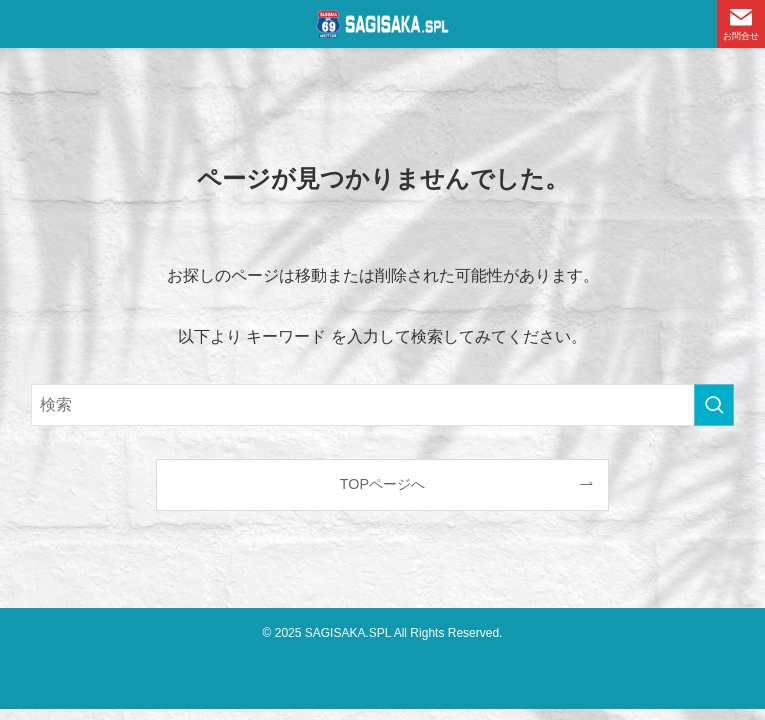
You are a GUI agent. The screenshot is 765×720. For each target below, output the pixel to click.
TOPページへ (382, 484)
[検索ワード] (383, 405)
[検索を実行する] (714, 405)
